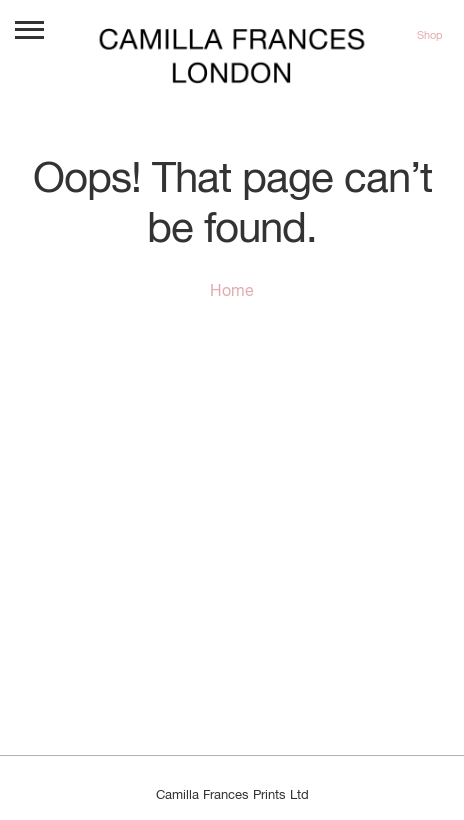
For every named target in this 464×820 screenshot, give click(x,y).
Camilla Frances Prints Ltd (232, 795)
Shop (430, 36)
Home (232, 292)
